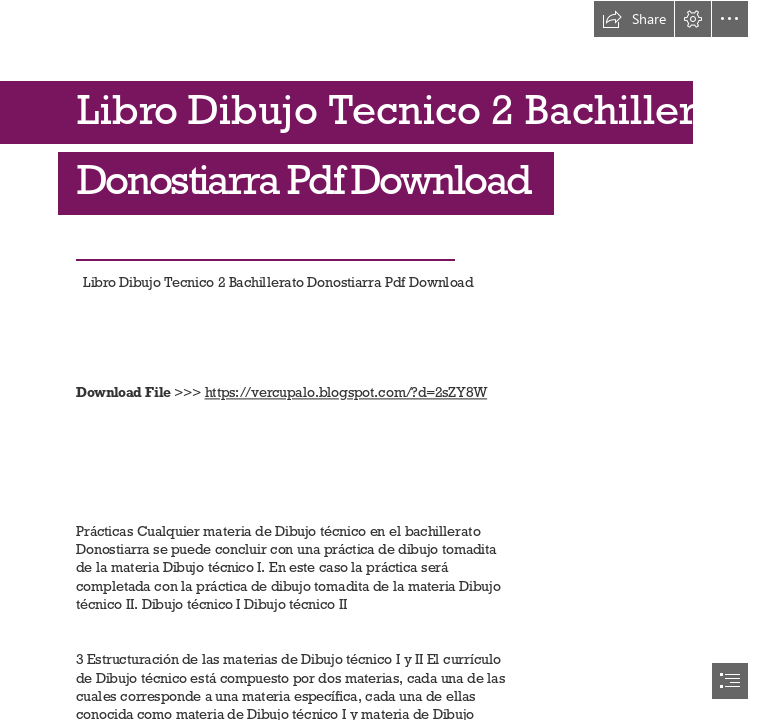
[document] (384, 360)
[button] (634, 19)
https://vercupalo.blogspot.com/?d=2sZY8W (345, 392)
